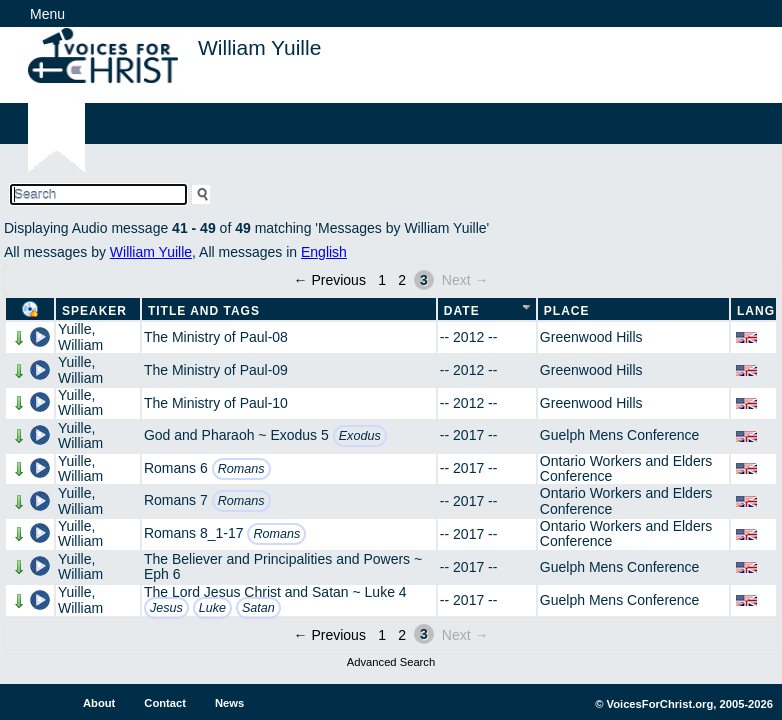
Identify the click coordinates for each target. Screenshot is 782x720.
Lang (756, 311)
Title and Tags (204, 311)
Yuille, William (80, 336)
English (324, 252)
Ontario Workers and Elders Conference (626, 468)
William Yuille (151, 252)
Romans (241, 469)
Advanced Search (391, 662)
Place (567, 311)
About (99, 703)
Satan (258, 608)
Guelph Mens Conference (620, 435)
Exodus (360, 436)
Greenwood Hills (591, 337)
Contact (165, 703)
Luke (212, 608)
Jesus (166, 608)
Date (462, 311)
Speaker (94, 311)
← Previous (330, 280)
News (229, 703)
